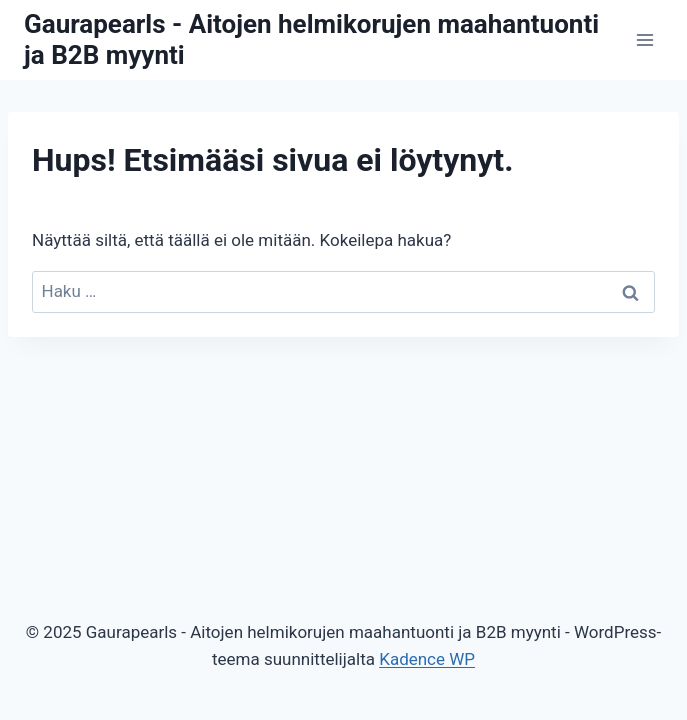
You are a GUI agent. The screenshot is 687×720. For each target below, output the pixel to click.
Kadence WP (427, 659)
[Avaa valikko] (644, 39)
